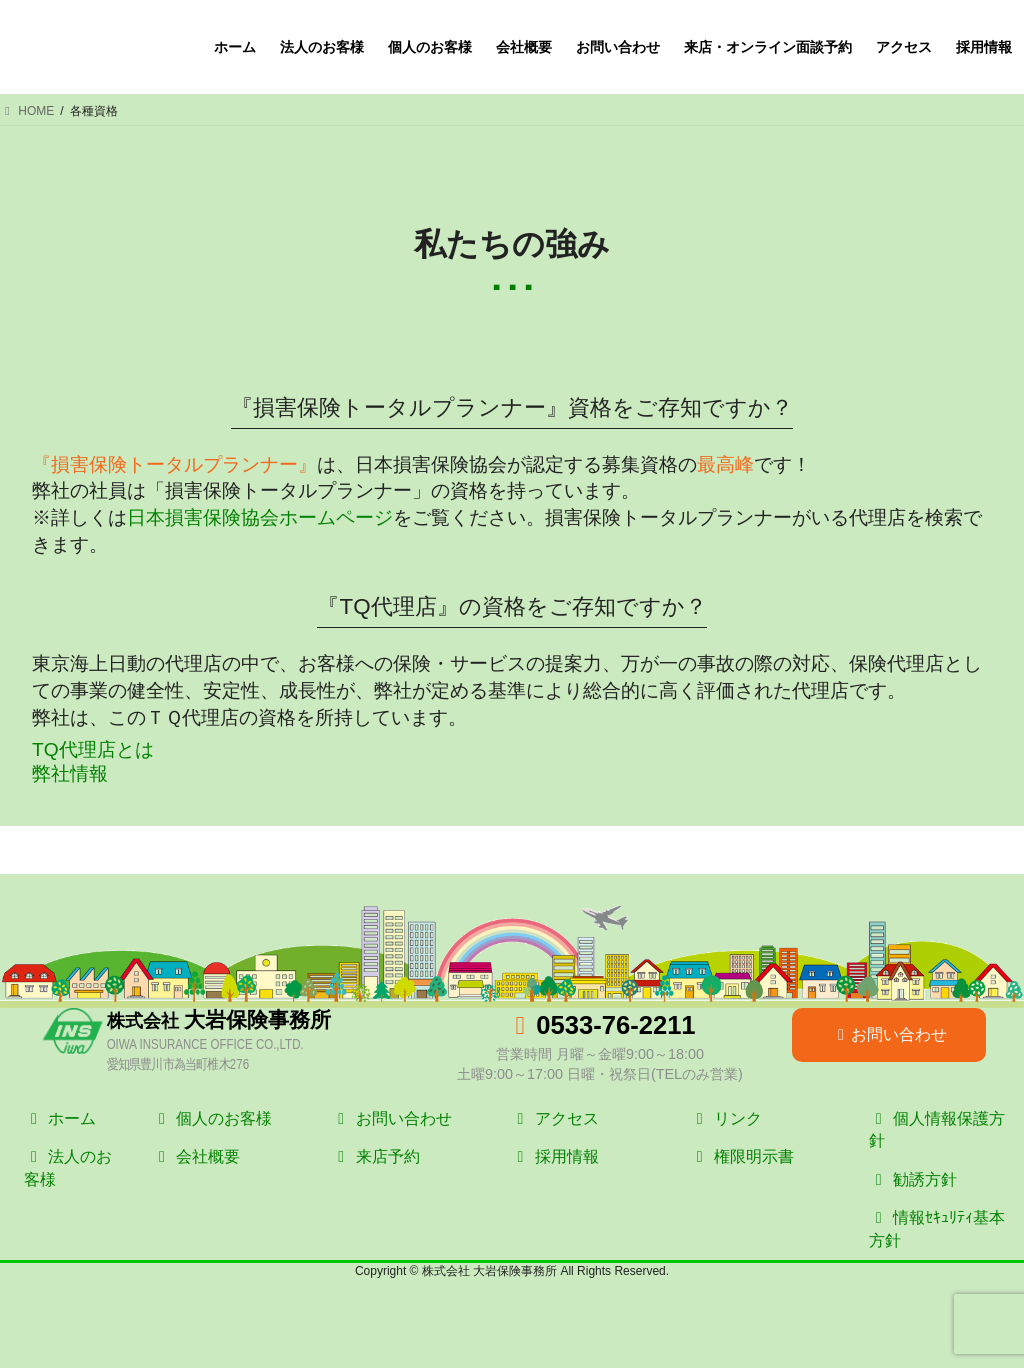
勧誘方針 (913, 1179)
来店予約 (375, 1156)
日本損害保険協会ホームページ (260, 517)
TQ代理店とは (93, 749)
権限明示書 (742, 1156)
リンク (726, 1118)
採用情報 (554, 1156)
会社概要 (196, 1156)
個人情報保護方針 (937, 1129)
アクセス (554, 1118)
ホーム (60, 1118)
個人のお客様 (212, 1118)
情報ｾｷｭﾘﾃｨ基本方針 (937, 1228)
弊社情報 (70, 773)
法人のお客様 (68, 1167)
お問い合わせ (889, 1034)
